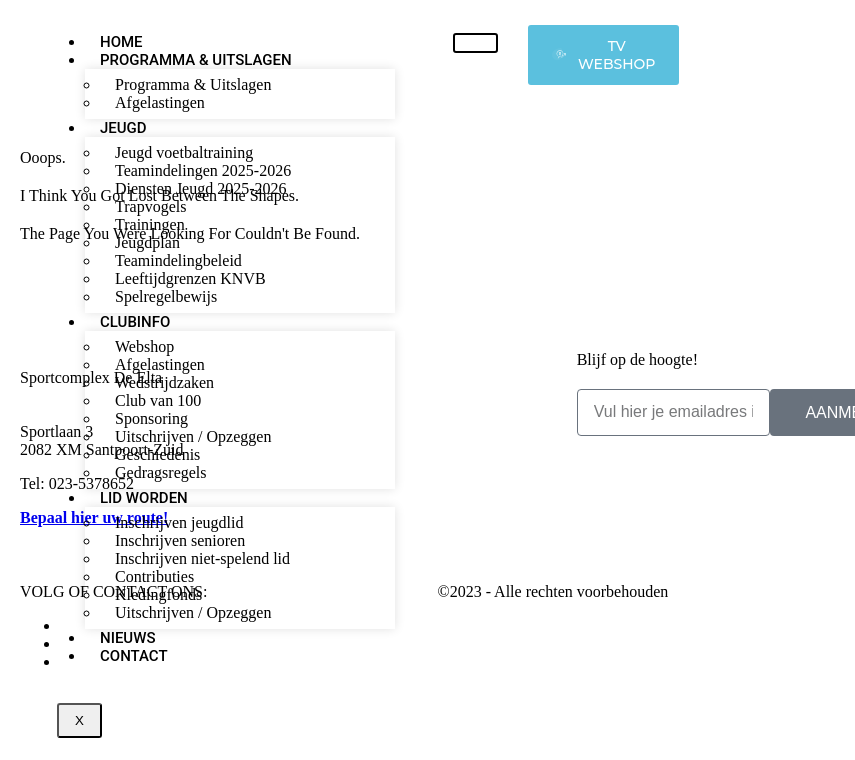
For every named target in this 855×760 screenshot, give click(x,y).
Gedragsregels (161, 472)
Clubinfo (135, 322)
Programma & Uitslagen (196, 60)
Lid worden (144, 498)
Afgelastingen (160, 102)
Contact (134, 656)
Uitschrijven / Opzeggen (193, 612)
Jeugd (123, 128)
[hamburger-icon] (475, 43)
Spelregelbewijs (166, 296)
